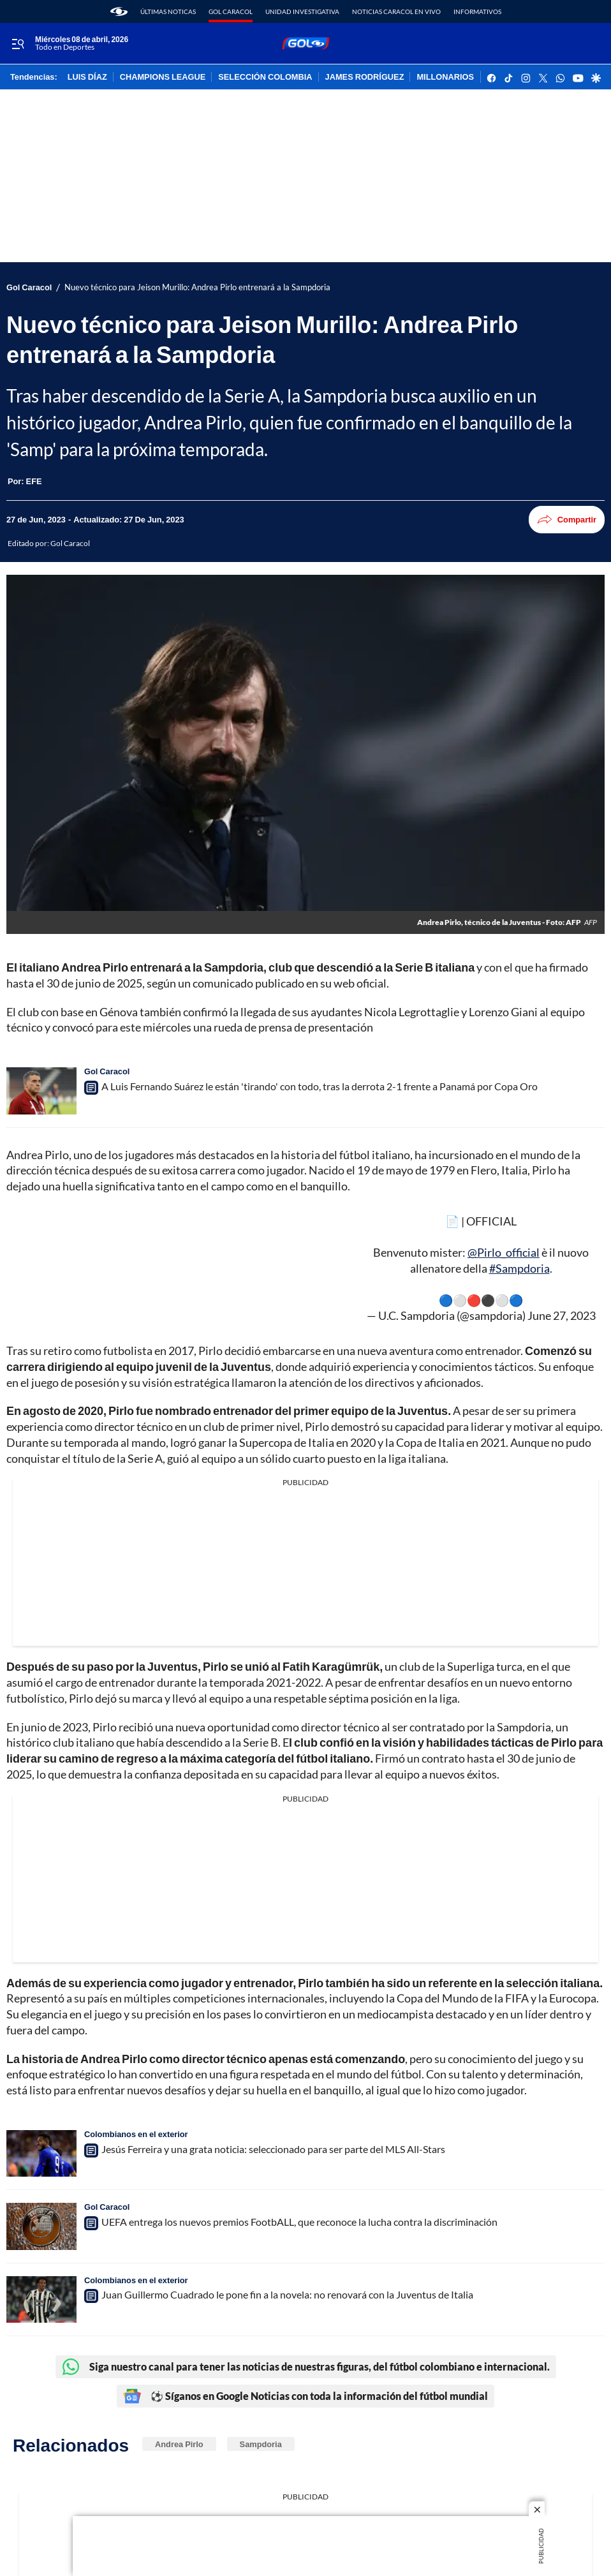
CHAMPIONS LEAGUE (163, 77)
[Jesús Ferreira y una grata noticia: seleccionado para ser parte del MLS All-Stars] (41, 2137)
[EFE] (34, 481)
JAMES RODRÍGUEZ (364, 77)
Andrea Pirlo (179, 2428)
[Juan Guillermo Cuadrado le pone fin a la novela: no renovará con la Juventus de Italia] (41, 2283)
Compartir (566, 519)
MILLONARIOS (445, 77)
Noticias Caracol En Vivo (396, 11)
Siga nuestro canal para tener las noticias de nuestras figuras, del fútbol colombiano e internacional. (306, 2351)
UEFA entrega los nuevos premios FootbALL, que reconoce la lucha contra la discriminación (299, 2206)
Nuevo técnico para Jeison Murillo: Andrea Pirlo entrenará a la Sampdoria (197, 287)
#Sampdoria (452, 1252)
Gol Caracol (231, 11)
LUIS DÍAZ (87, 77)
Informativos (477, 11)
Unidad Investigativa (302, 11)
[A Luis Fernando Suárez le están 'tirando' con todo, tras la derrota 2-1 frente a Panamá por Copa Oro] (41, 1090)
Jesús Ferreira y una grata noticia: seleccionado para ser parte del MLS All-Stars (273, 2133)
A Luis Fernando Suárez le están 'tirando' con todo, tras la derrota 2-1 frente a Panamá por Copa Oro (319, 1086)
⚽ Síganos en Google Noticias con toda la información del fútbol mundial (305, 2380)
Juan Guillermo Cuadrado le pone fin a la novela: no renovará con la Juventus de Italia (287, 2279)
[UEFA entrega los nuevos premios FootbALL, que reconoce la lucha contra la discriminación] (41, 2210)
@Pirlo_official (256, 1252)
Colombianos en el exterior (136, 2118)
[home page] (119, 11)
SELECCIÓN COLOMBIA (265, 77)
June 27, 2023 (386, 1300)
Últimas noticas (168, 11)
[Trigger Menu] (17, 44)
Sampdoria (261, 2428)
